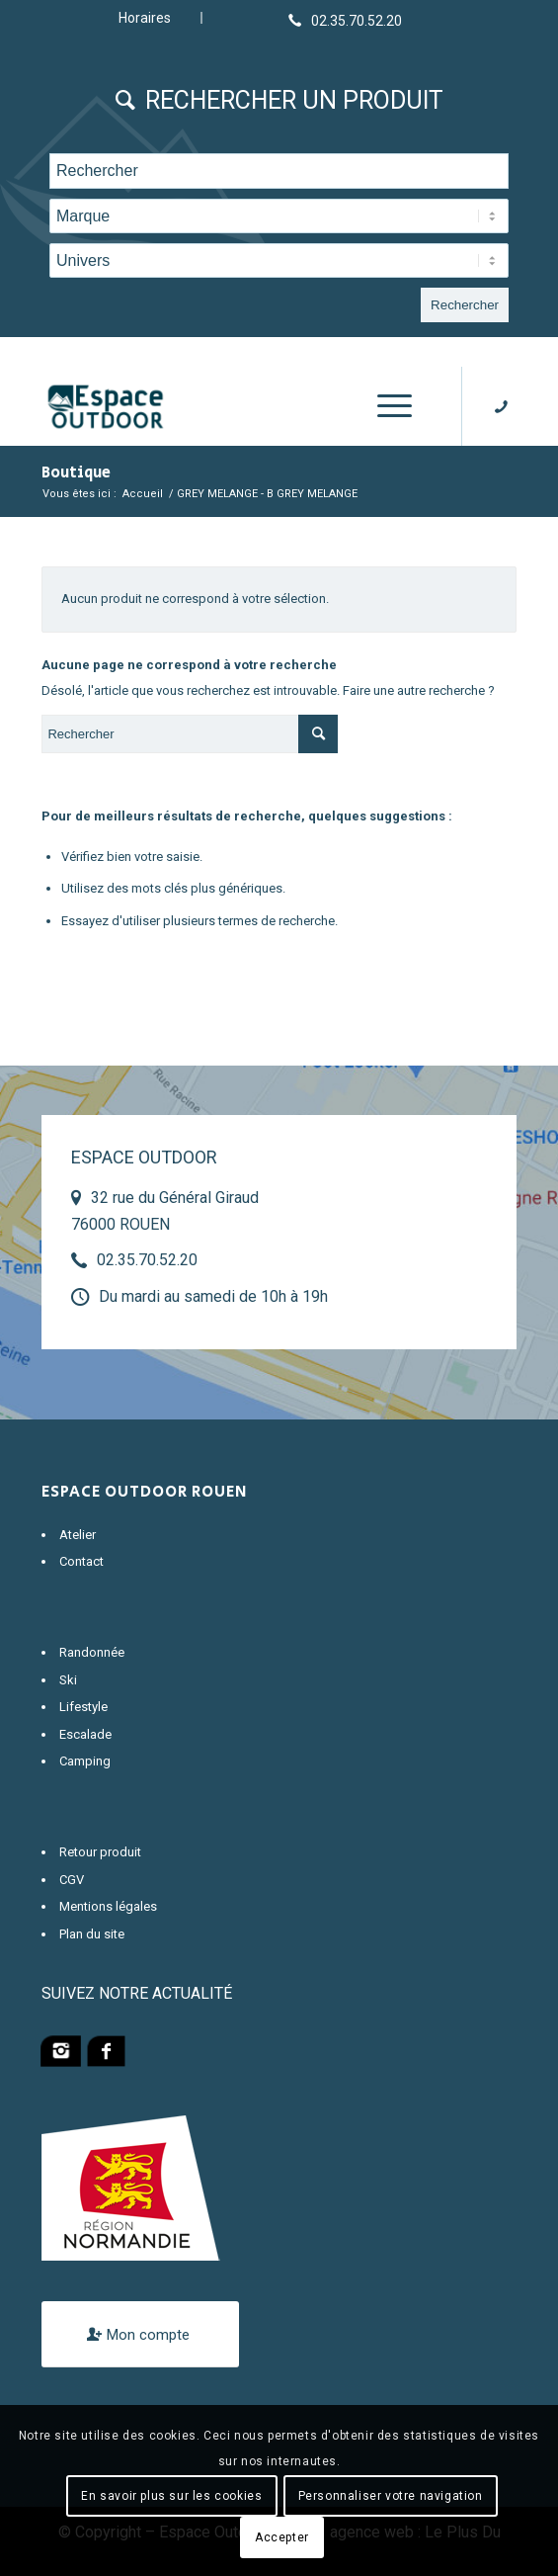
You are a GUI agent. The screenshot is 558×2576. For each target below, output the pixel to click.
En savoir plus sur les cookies (171, 2496)
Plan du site (91, 1934)
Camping (85, 1761)
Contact (81, 1561)
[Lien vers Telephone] (345, 20)
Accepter (282, 2537)
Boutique (76, 473)
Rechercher (465, 305)
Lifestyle (83, 1706)
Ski (68, 1680)
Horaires (145, 18)
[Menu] (385, 406)
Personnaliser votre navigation (390, 2496)
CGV (71, 1879)
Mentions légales (108, 1906)
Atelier (77, 1534)
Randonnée (91, 1652)
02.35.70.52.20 (147, 1259)
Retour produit (100, 1852)
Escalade (85, 1734)
